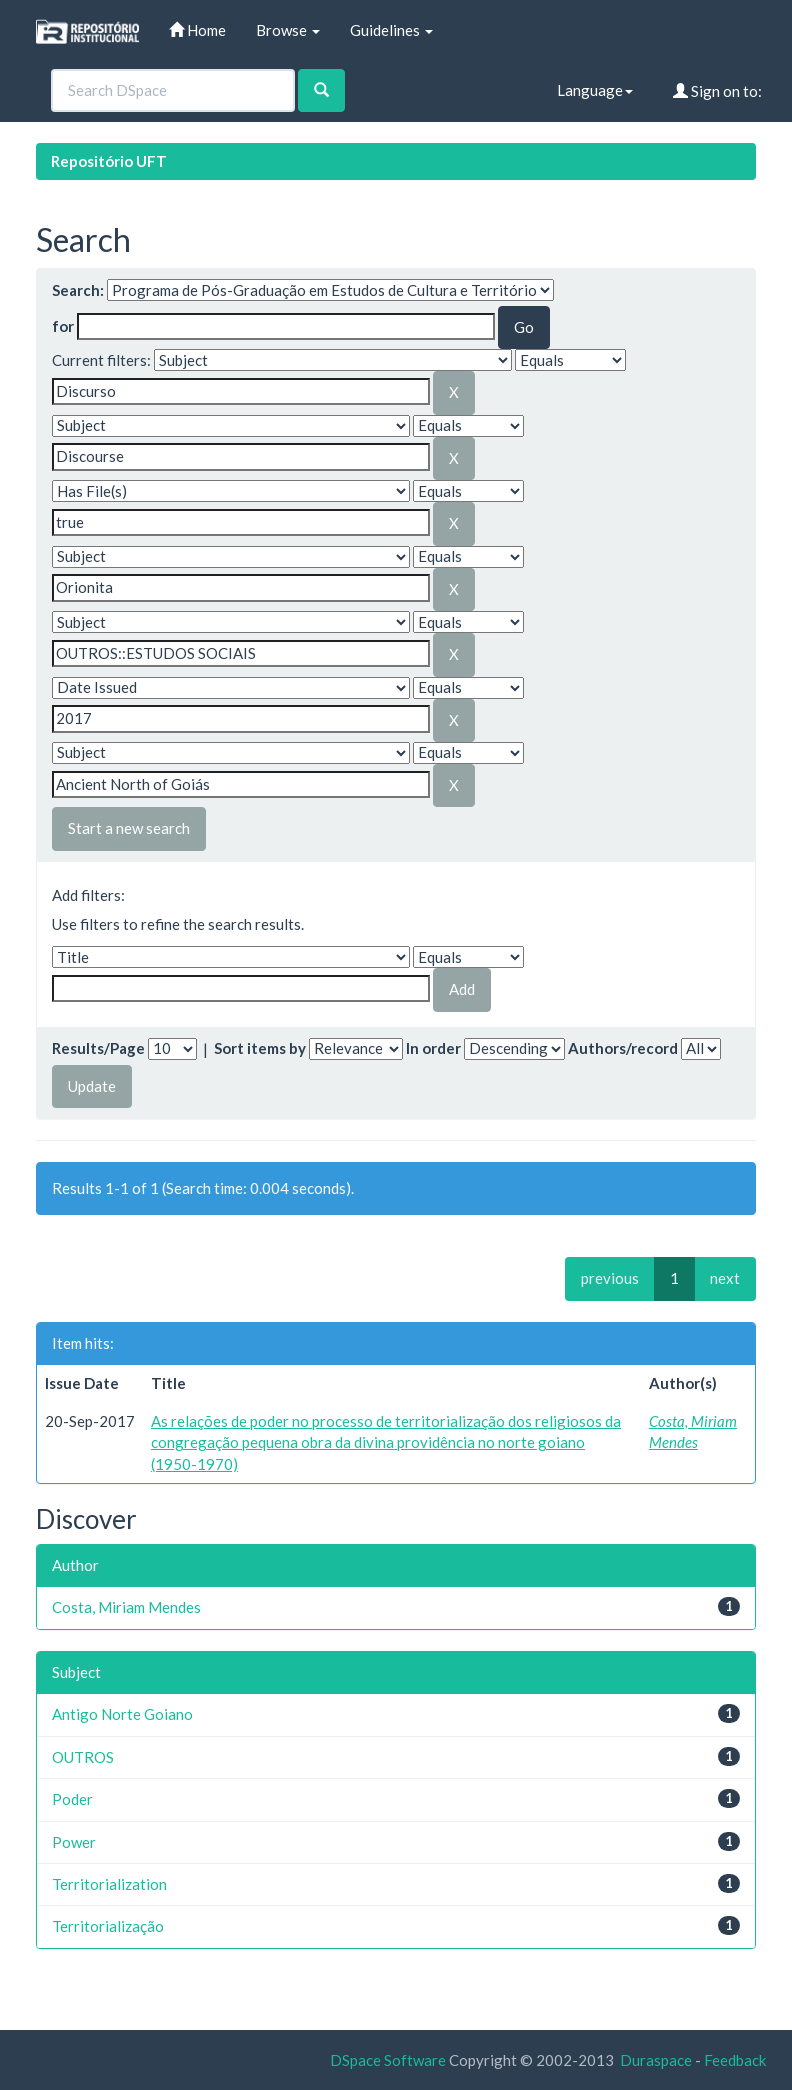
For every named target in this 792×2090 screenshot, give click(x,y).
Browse (288, 30)
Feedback (735, 2060)
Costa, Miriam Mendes (126, 1607)
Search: (78, 290)
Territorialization (109, 1884)
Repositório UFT (109, 161)
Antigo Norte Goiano (122, 1714)
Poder (72, 1799)
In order (433, 1048)
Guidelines (391, 30)
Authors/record (623, 1048)
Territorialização (108, 1926)
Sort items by (260, 1048)
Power (74, 1842)
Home (197, 30)
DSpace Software (388, 2060)
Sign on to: (717, 91)
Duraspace (656, 2060)
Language (595, 90)
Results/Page (98, 1048)
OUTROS (83, 1757)
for (63, 326)
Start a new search (129, 828)
